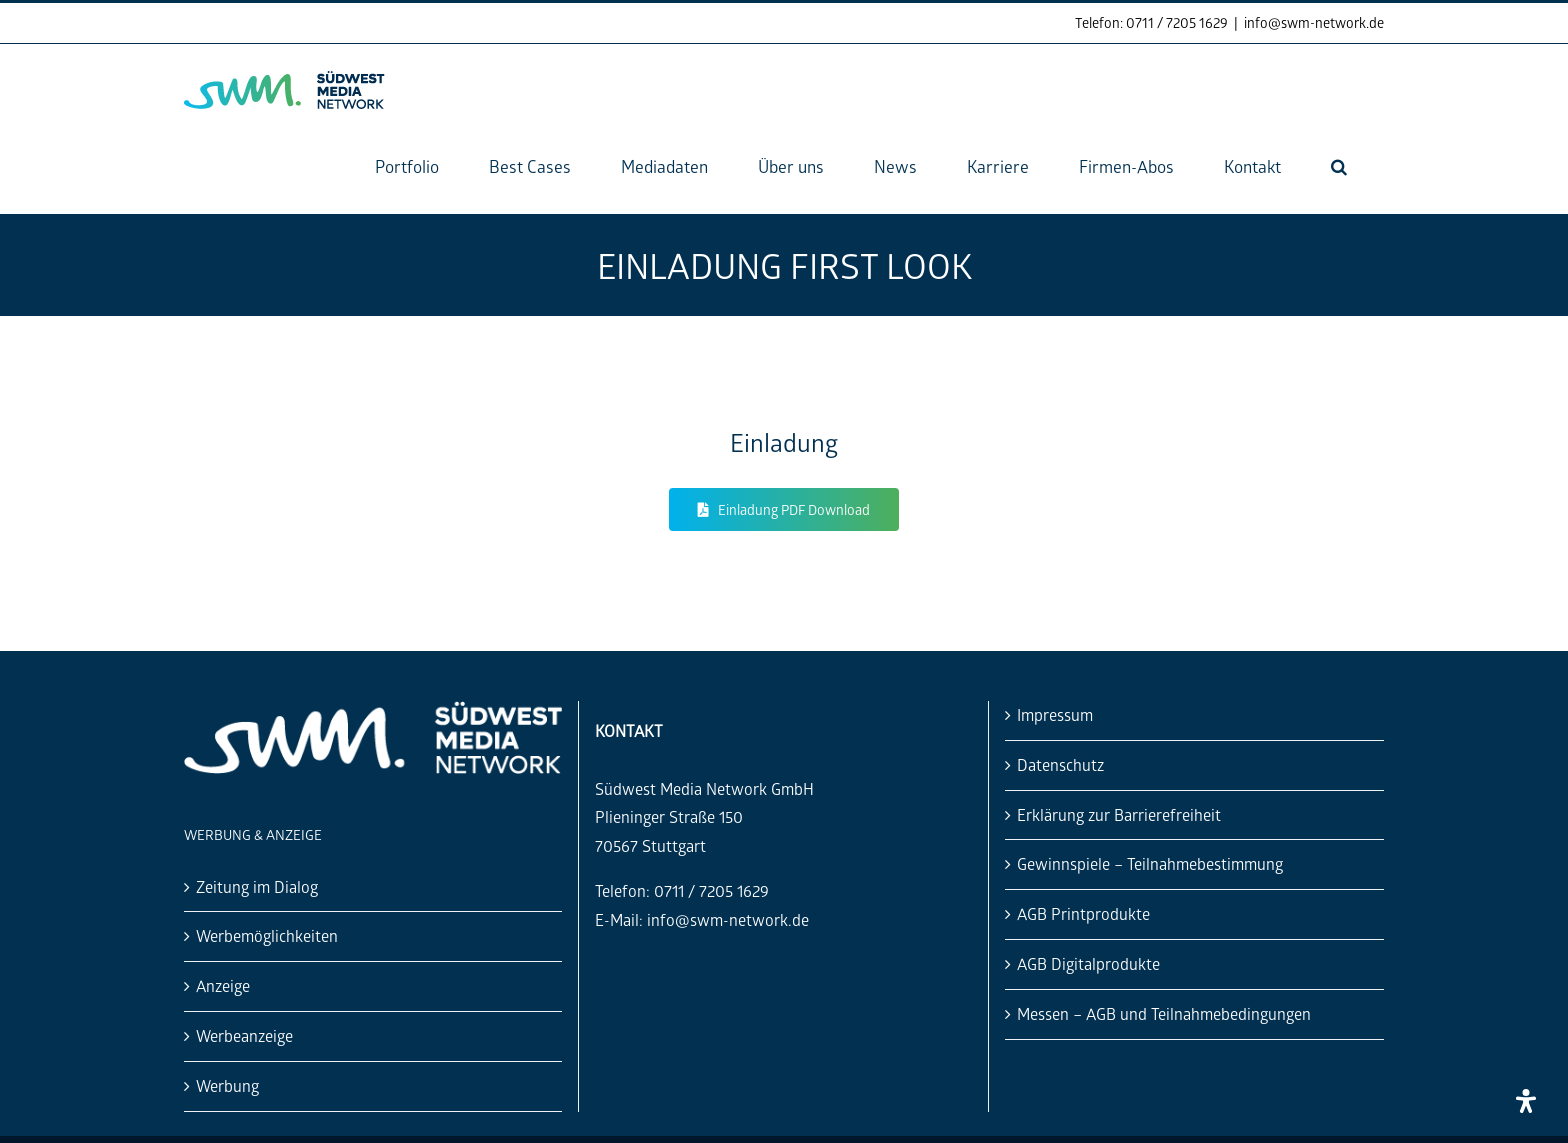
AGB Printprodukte (1083, 913)
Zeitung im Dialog (257, 886)
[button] (1338, 166)
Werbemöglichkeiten (267, 935)
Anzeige (223, 985)
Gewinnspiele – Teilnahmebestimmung (1150, 863)
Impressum (1055, 714)
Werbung (227, 1085)
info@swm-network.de (1314, 22)
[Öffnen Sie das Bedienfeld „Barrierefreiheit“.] (1526, 1101)
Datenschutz (1060, 764)
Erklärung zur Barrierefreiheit (1119, 814)
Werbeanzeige (244, 1035)
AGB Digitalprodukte (1088, 963)
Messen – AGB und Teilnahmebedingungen (1164, 1013)
